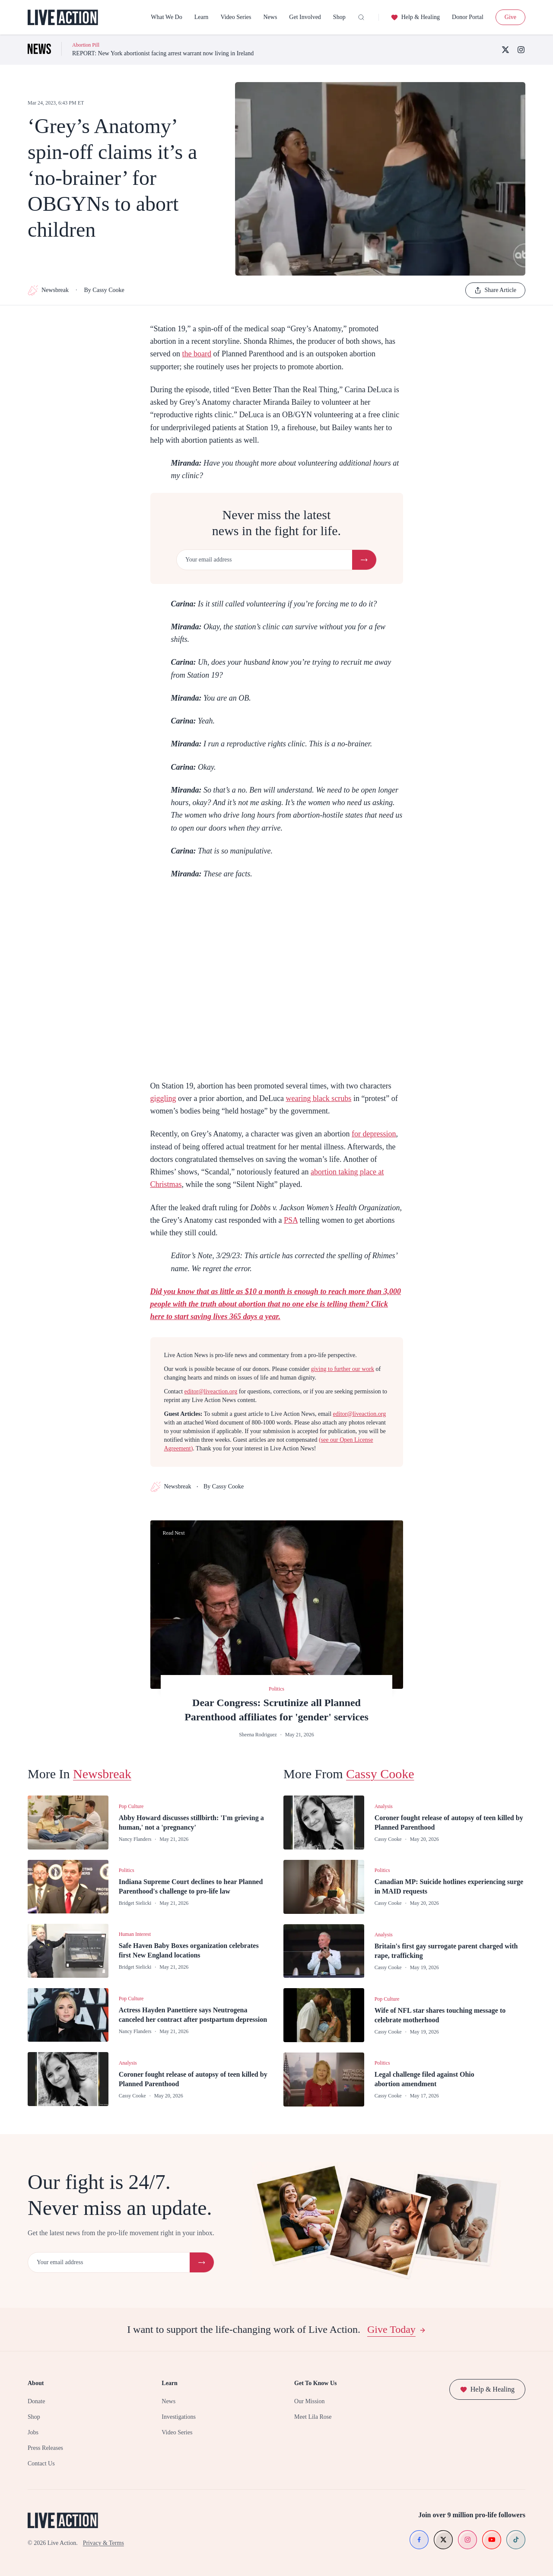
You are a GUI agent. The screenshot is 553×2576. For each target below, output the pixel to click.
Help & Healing (415, 17)
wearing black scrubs (318, 1098)
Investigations (179, 2417)
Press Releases (45, 2448)
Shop (339, 17)
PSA (291, 1220)
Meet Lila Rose (312, 2417)
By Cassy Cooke (104, 290)
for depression (374, 1133)
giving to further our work (342, 1369)
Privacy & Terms (103, 2543)
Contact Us (41, 2463)
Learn (201, 17)
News (270, 17)
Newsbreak (48, 290)
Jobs (33, 2432)
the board (196, 353)
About (36, 2383)
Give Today (396, 2329)
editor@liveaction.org (211, 1391)
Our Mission (309, 2401)
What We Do (166, 17)
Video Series (235, 17)
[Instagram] (521, 49)
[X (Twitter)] (505, 49)
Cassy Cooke (380, 1774)
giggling (163, 1098)
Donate (36, 2401)
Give (510, 17)
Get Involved (305, 17)
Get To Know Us (315, 2383)
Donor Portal (467, 17)
